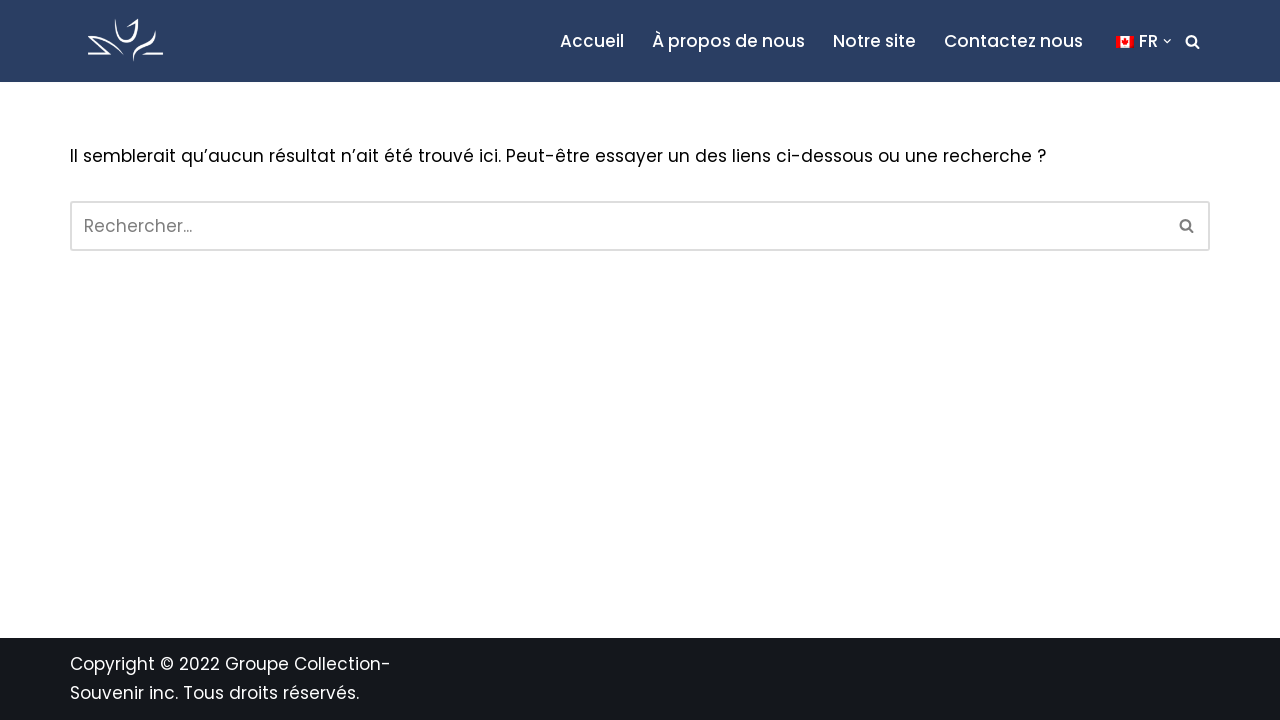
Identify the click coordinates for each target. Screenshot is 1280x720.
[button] (1167, 41)
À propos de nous (728, 41)
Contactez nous (1013, 41)
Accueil (592, 41)
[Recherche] (1192, 41)
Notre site (874, 41)
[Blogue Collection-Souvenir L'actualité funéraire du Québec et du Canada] (125, 41)
